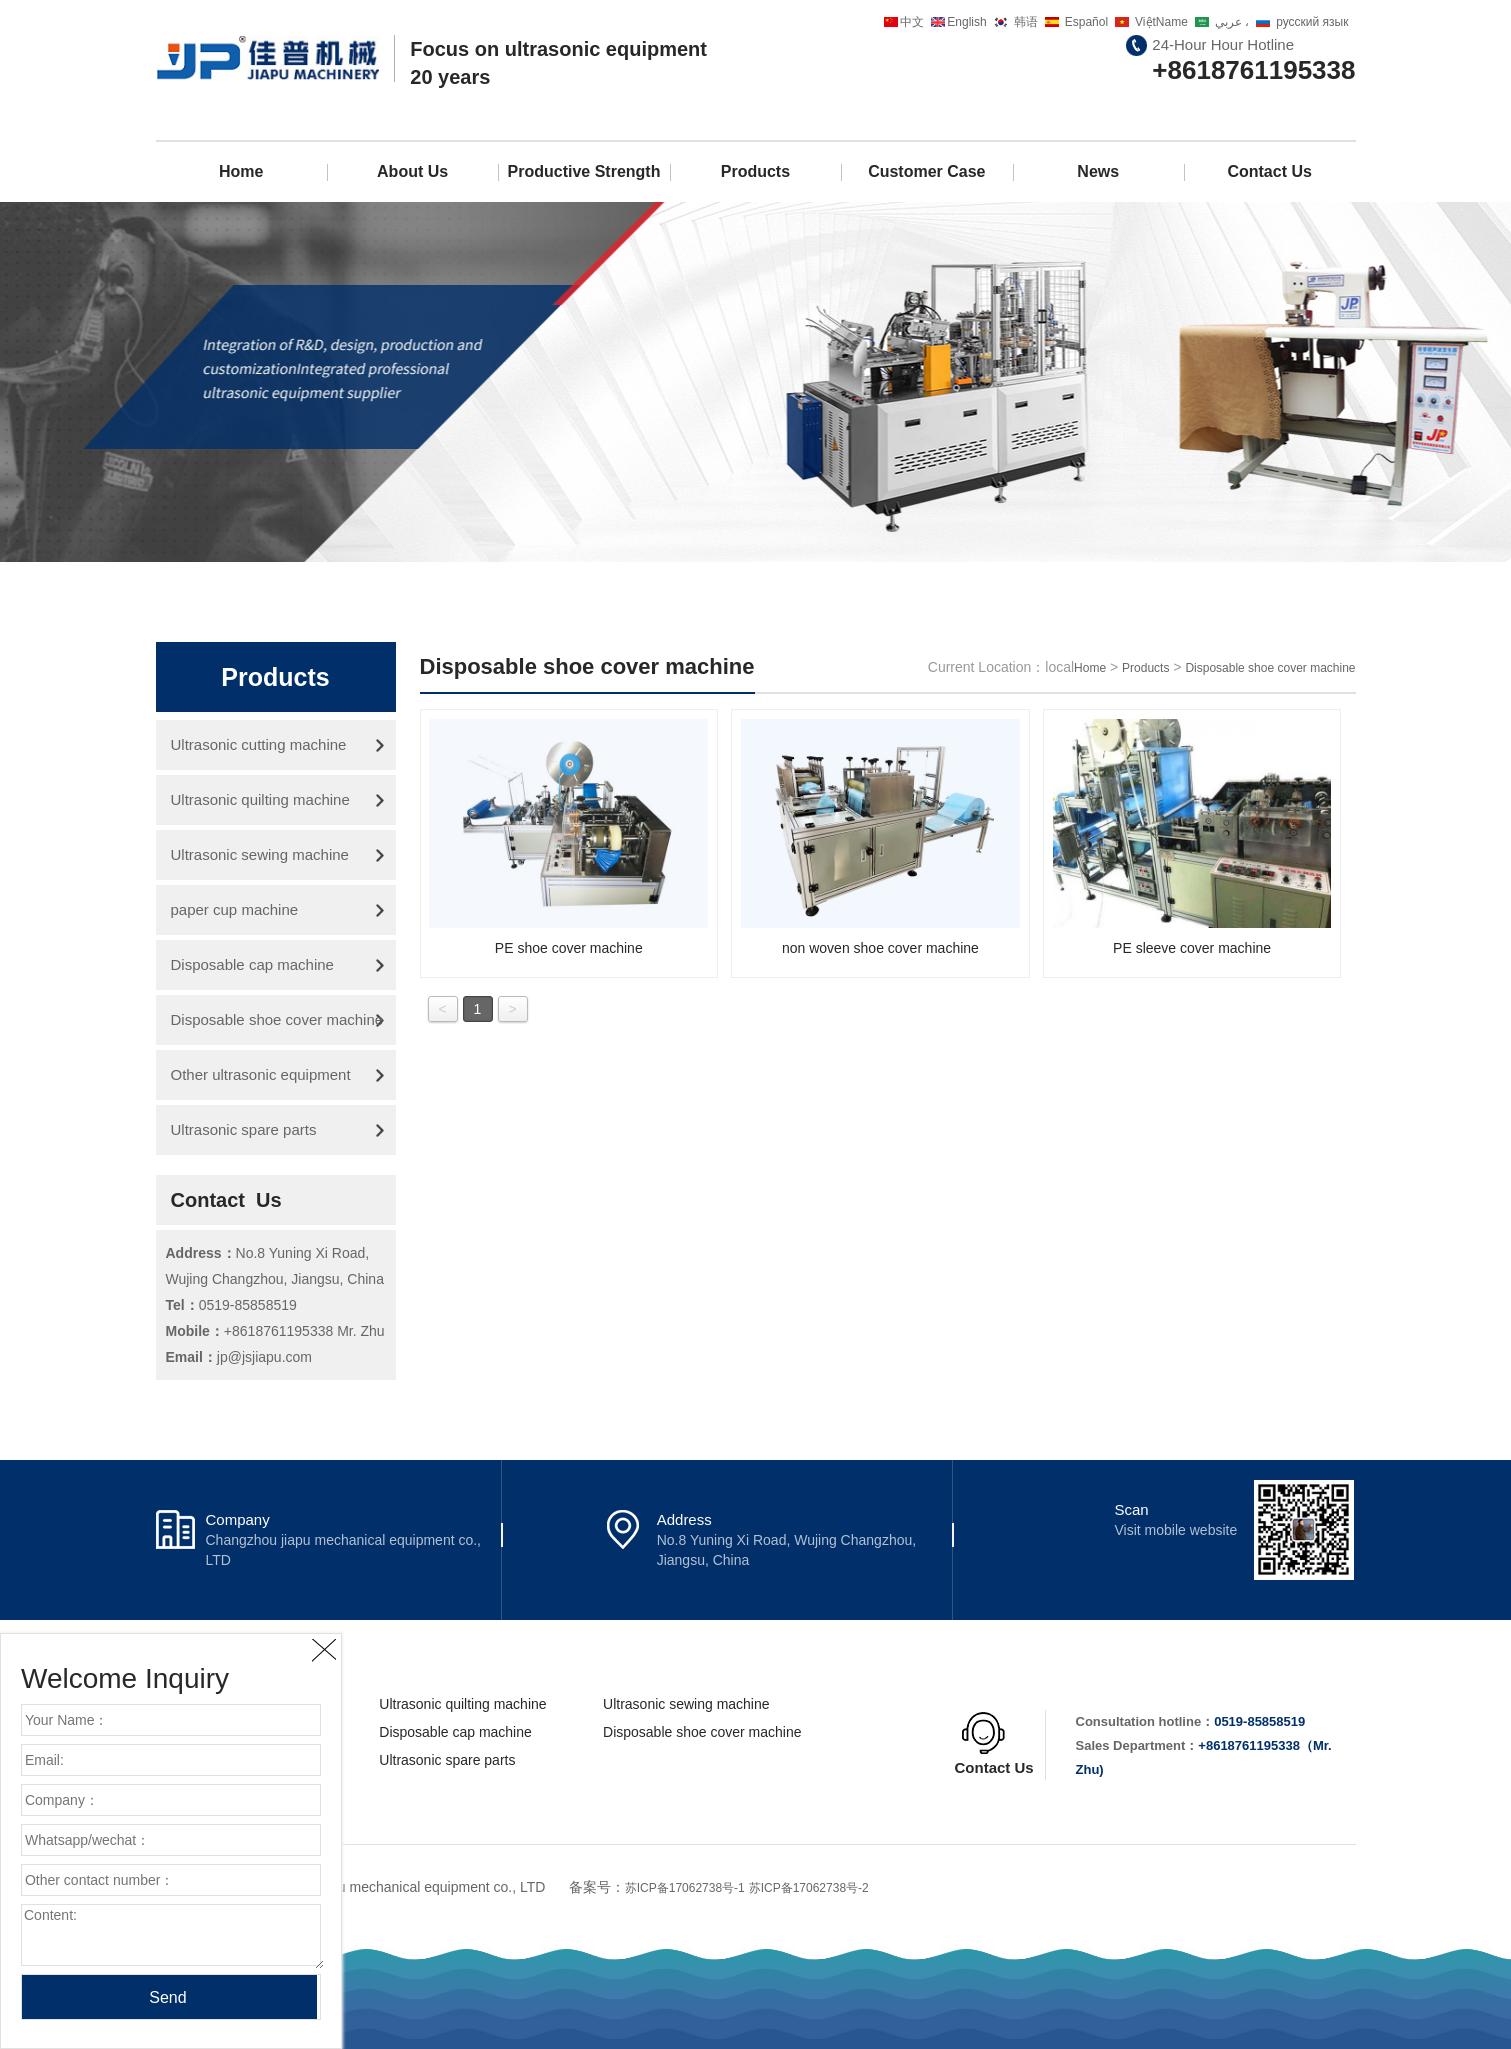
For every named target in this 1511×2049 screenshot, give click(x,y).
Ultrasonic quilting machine (260, 799)
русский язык (1312, 22)
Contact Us (1269, 171)
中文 (912, 22)
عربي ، (1232, 22)
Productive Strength (584, 171)
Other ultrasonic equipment (261, 1074)
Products (755, 171)
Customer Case (926, 171)
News (1098, 171)
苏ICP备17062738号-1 (685, 1888)
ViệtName (1161, 22)
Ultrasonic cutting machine (259, 744)
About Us (412, 171)
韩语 (1026, 22)
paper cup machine (235, 909)
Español (1086, 22)
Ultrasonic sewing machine (260, 854)
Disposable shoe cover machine (277, 1019)
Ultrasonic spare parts (244, 1129)
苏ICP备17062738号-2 (809, 1888)
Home (241, 171)
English (966, 22)
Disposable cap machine (252, 964)
